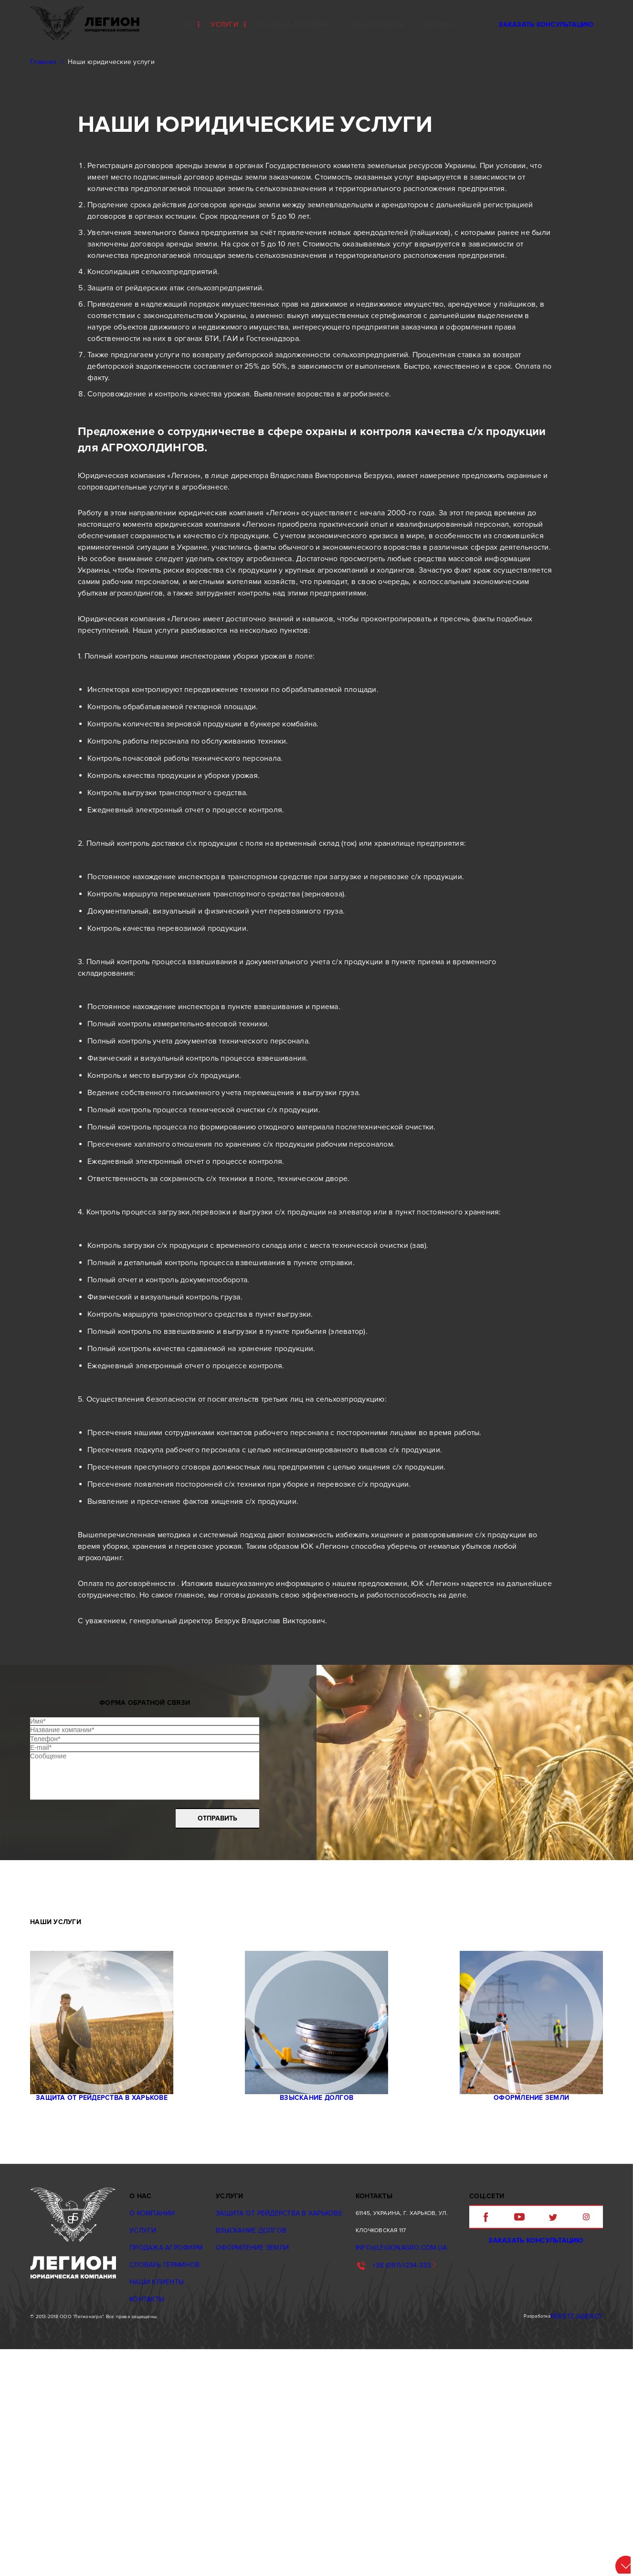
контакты (440, 25)
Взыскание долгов (316, 2294)
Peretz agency (583, 2539)
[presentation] (99, 1982)
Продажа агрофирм (293, 25)
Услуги (224, 25)
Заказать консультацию (545, 25)
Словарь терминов (163, 2467)
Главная (43, 62)
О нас (181, 25)
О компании (152, 2416)
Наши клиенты (376, 25)
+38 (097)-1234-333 (388, 2467)
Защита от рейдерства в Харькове (111, 2294)
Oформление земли (521, 2294)
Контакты (147, 2502)
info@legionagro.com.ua (386, 2450)
